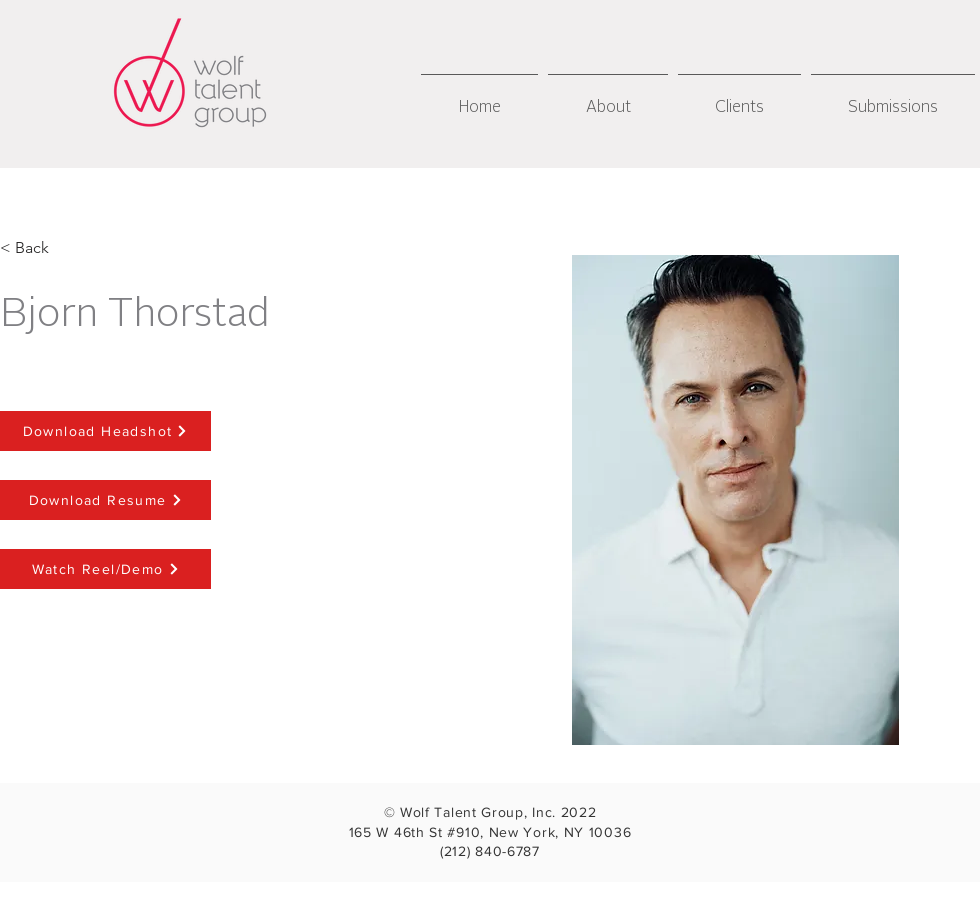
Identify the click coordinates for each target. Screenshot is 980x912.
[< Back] (32, 248)
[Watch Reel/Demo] (105, 569)
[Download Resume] (105, 500)
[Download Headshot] (105, 431)
